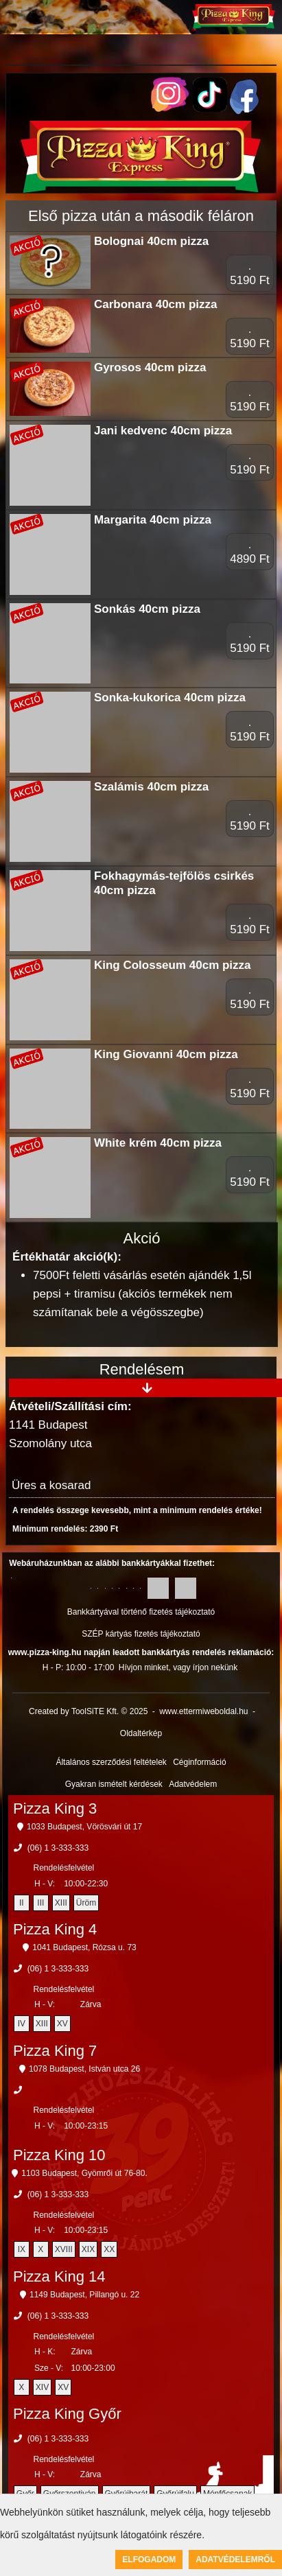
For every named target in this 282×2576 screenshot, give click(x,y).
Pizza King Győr (67, 2413)
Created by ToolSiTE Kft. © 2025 (88, 1711)
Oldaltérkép (141, 1733)
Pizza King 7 (55, 2050)
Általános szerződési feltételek (111, 1762)
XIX (88, 2249)
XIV (42, 2387)
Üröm (86, 1903)
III (40, 1903)
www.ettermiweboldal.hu (203, 1711)
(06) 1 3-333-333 (58, 1848)
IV (21, 2023)
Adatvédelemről (235, 2559)
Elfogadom (149, 2559)
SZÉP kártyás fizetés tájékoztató (141, 1634)
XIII (61, 1903)
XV (62, 2023)
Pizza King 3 (55, 1808)
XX (109, 2249)
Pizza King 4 (55, 1929)
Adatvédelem (193, 1784)
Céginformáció (199, 1762)
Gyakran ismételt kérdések (114, 1784)
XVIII (64, 2249)
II (21, 1903)
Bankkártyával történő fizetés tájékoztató (141, 1612)
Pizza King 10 (59, 2155)
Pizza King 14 (59, 2276)
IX (21, 2249)
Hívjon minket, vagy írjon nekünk (178, 1667)
